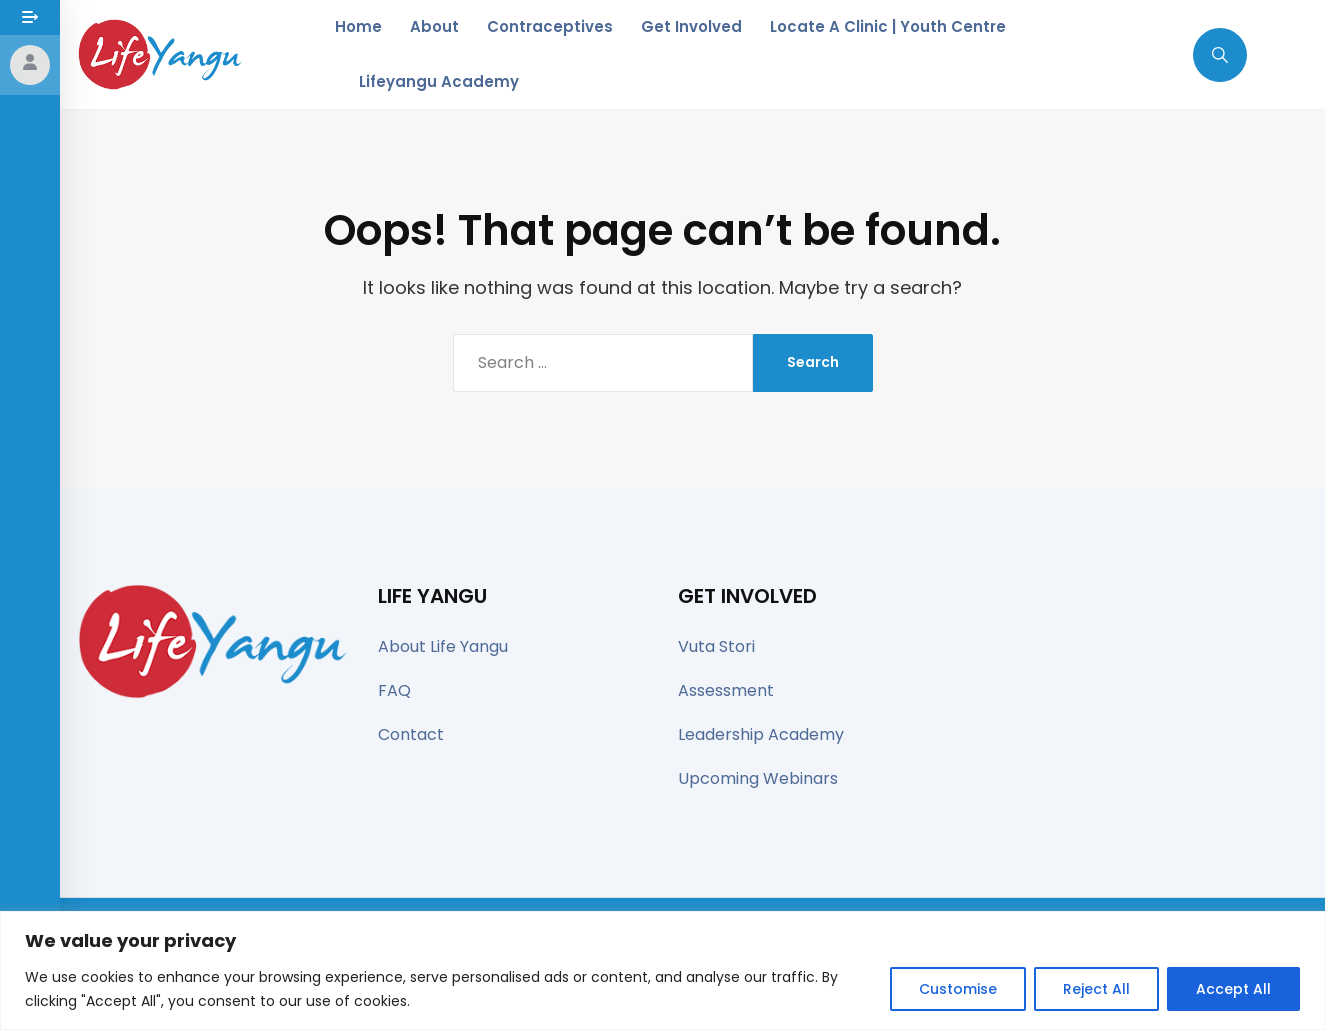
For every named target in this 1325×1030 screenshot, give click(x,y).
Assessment (726, 690)
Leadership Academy (761, 734)
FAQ (394, 690)
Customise (958, 989)
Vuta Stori (716, 646)
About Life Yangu (443, 646)
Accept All (1233, 989)
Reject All (1096, 989)
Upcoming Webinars (758, 778)
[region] (662, 970)
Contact (411, 734)
